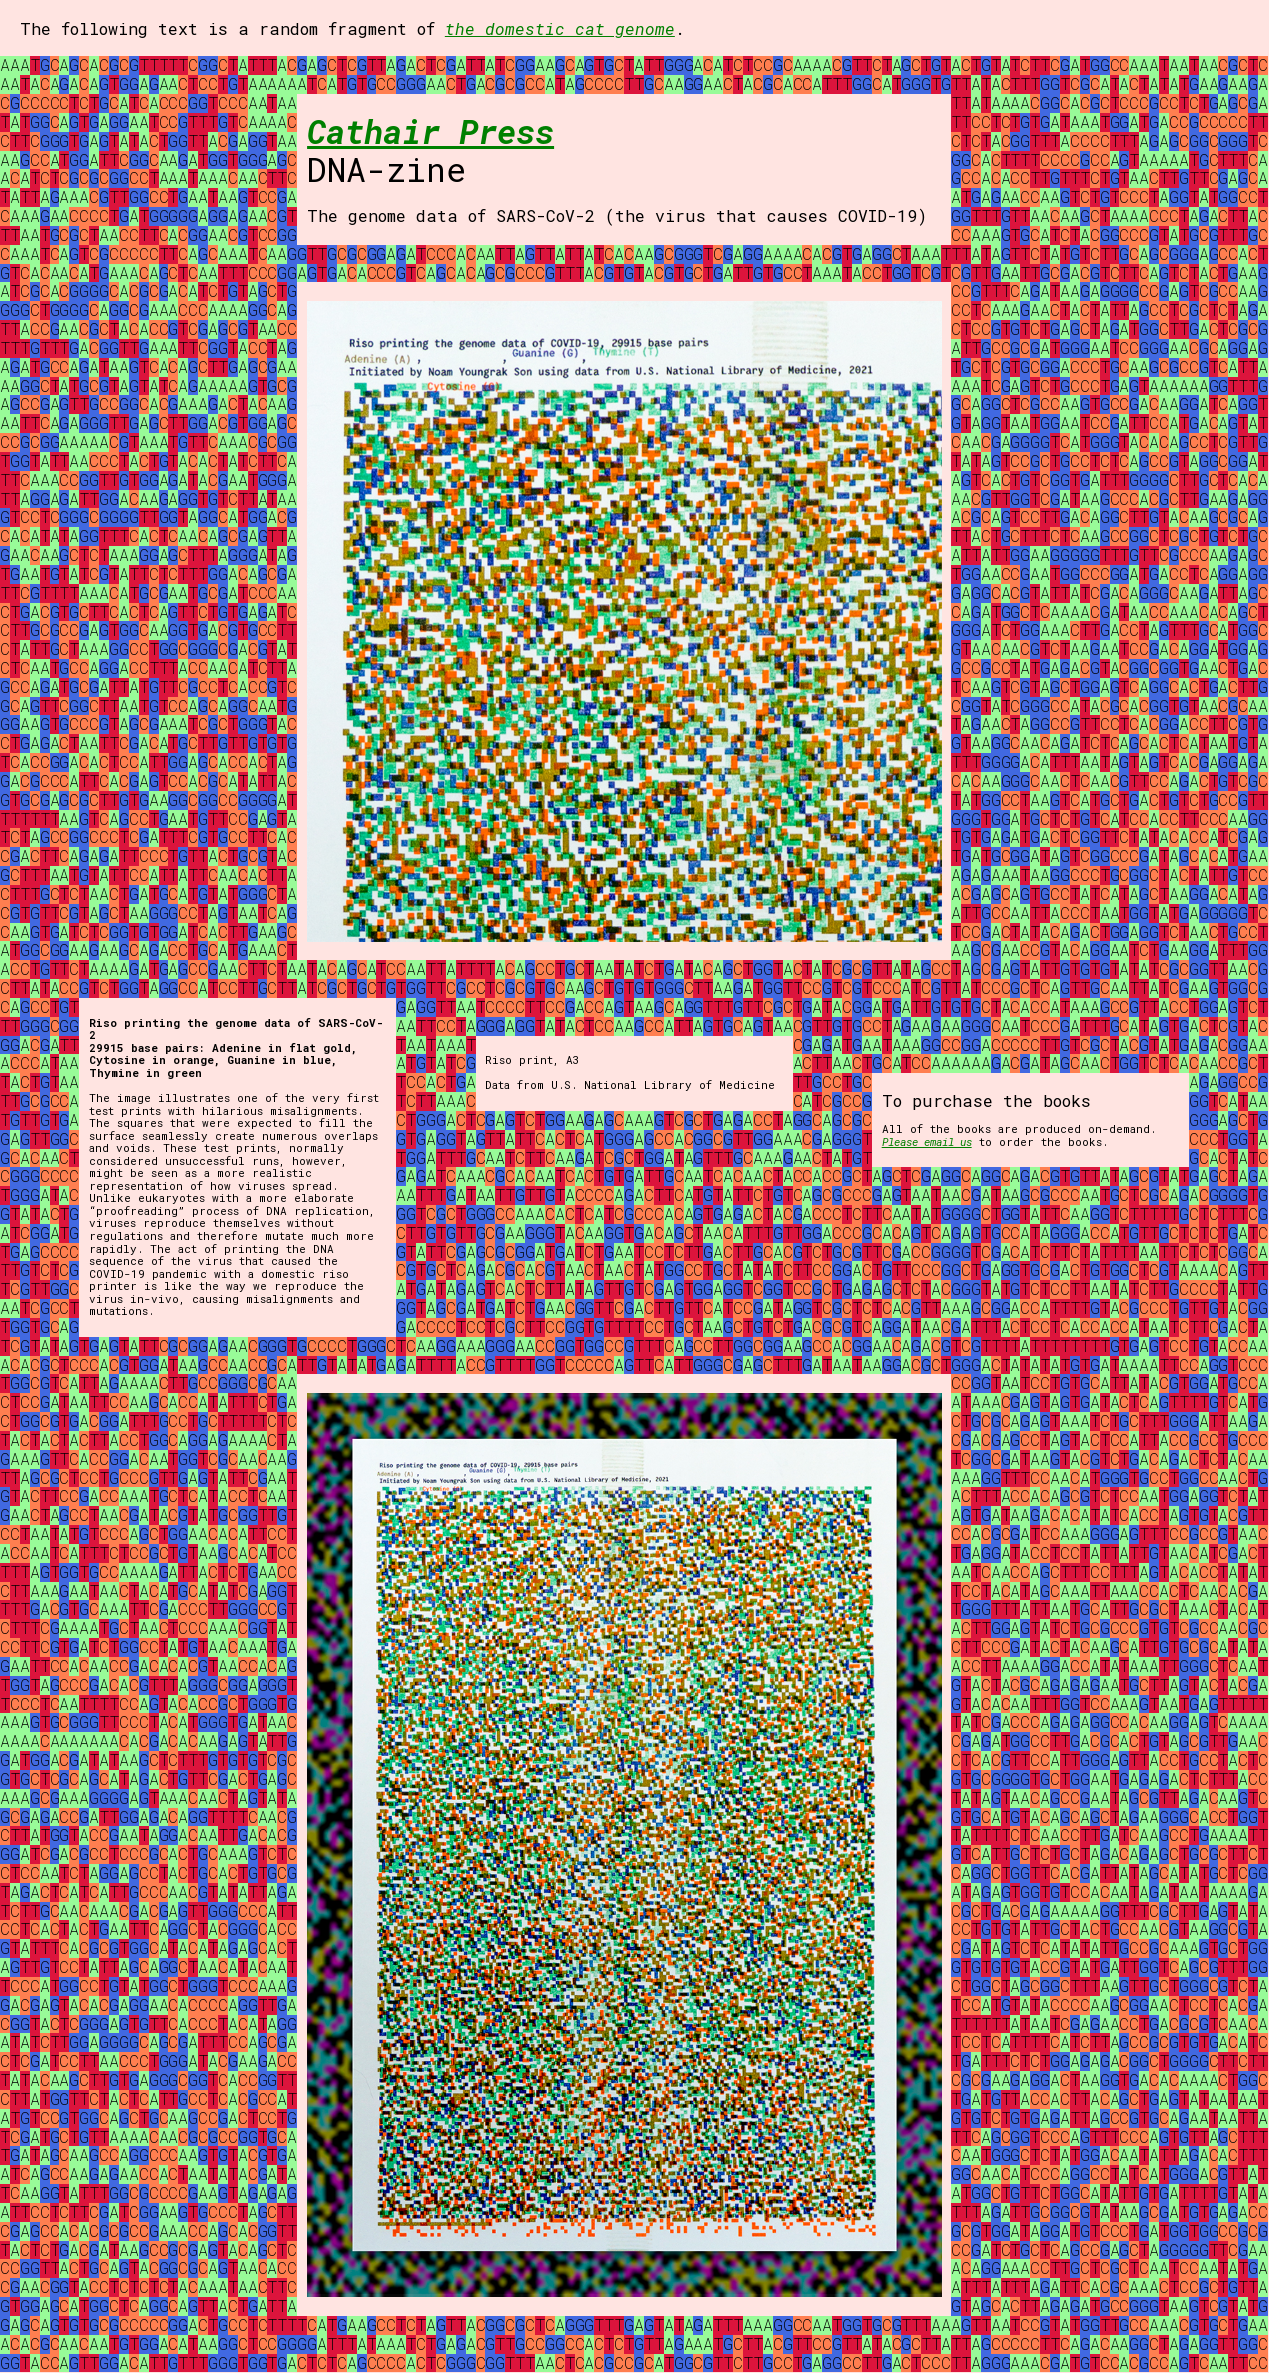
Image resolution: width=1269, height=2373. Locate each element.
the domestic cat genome (560, 28)
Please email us (927, 1141)
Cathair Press (430, 131)
